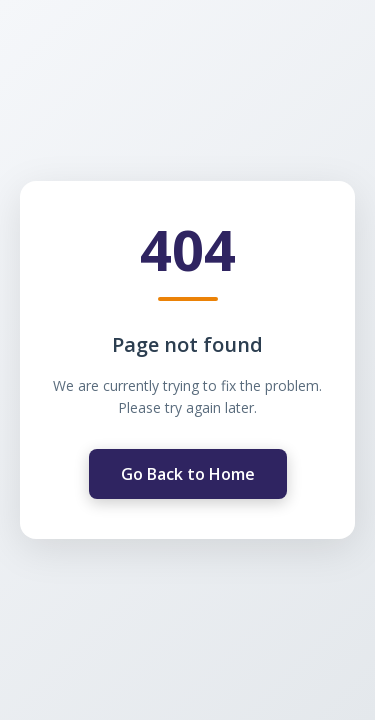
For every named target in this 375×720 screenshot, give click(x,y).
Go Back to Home (188, 474)
